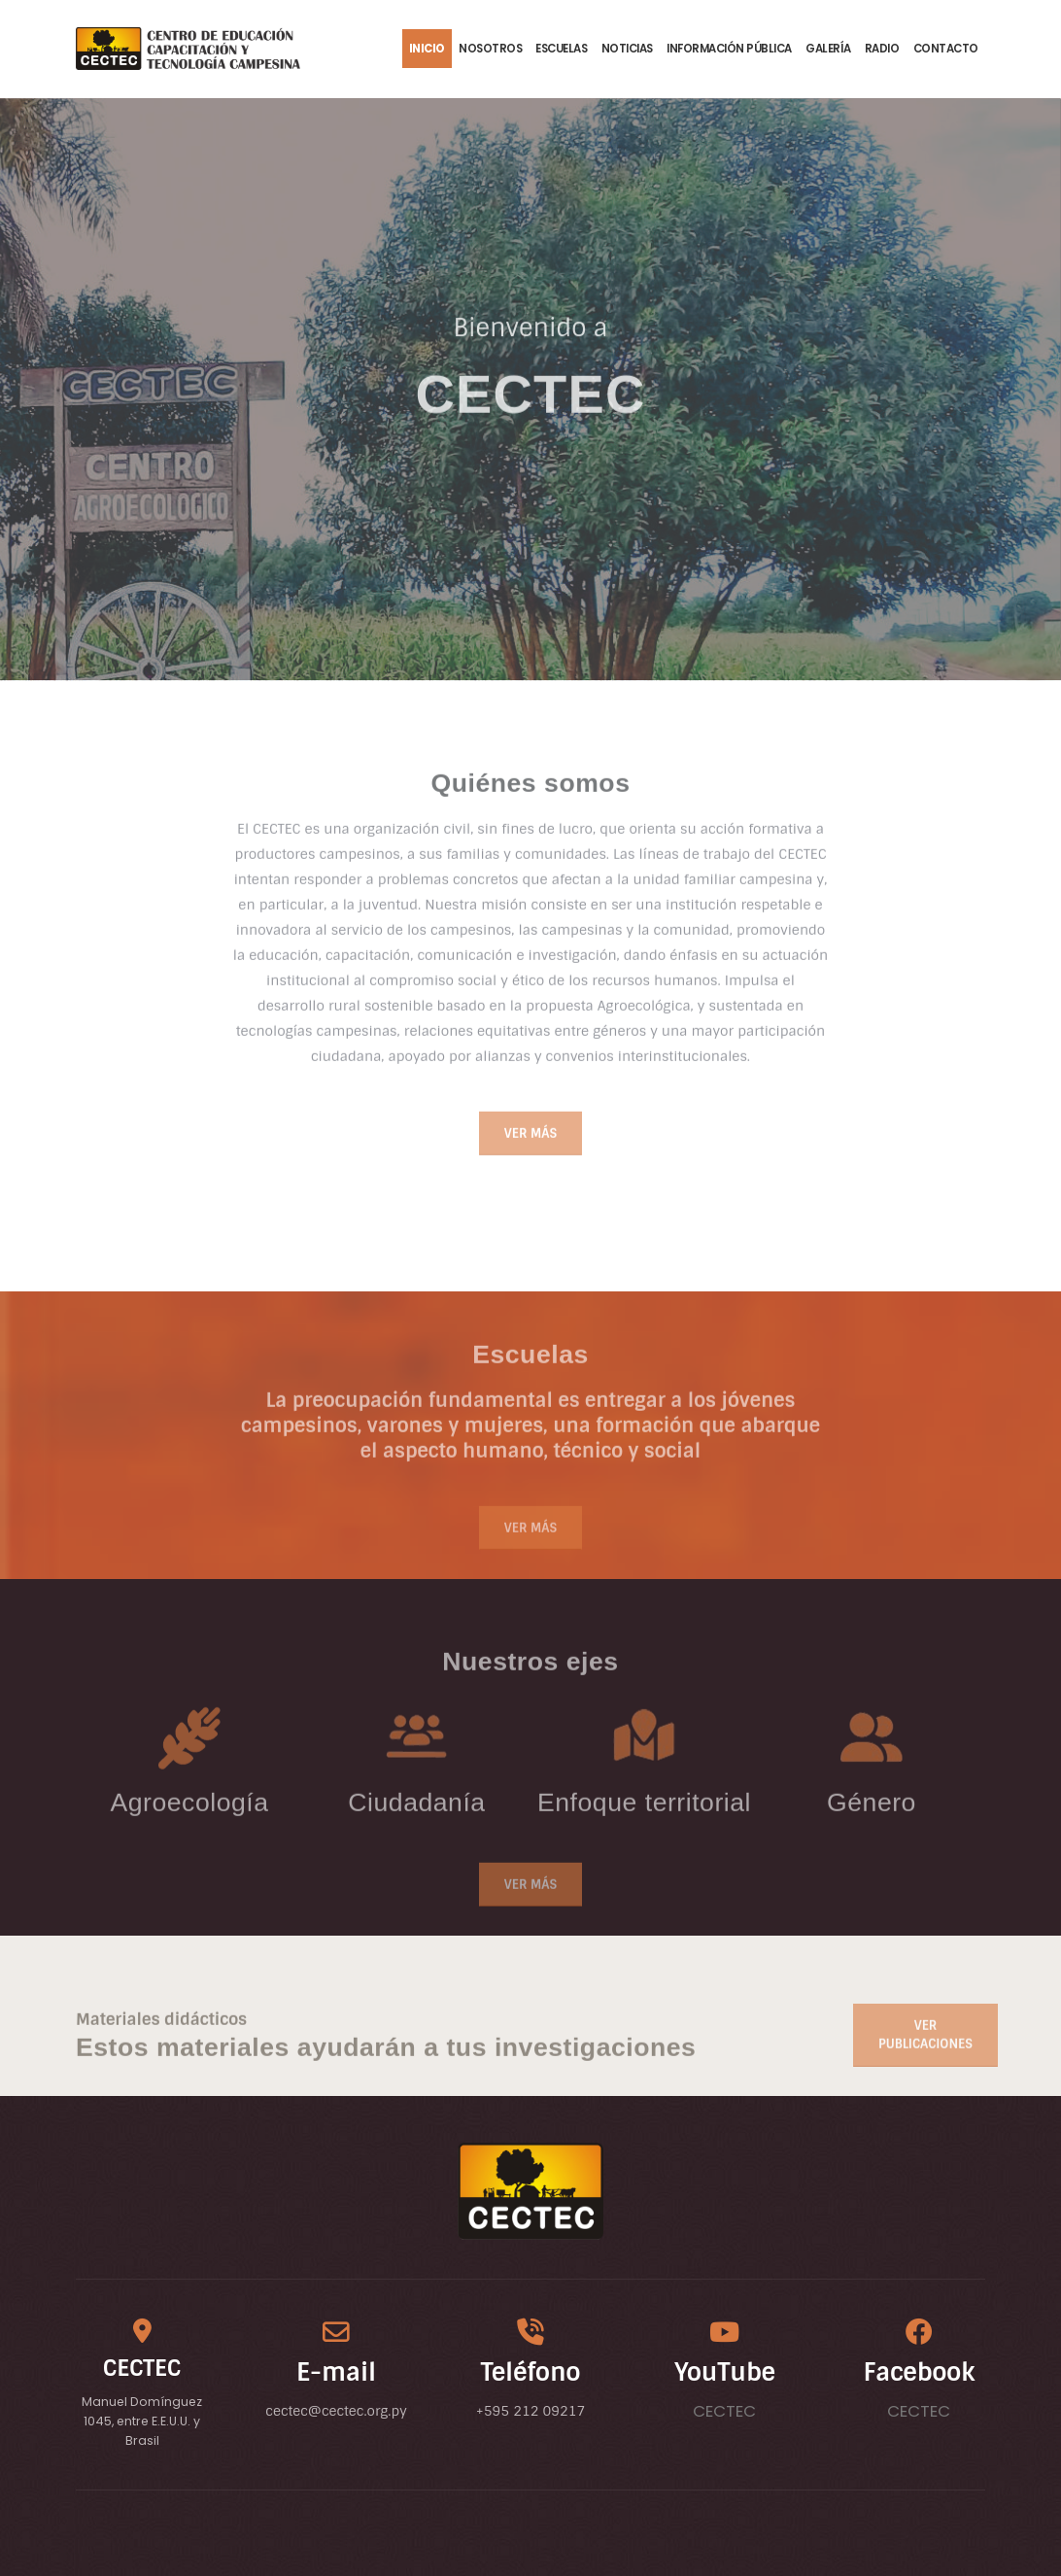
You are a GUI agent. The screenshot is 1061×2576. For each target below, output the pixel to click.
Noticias (627, 48)
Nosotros (490, 48)
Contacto (945, 48)
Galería (828, 48)
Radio (882, 48)
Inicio (427, 48)
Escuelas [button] (561, 48)
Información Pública (729, 48)
